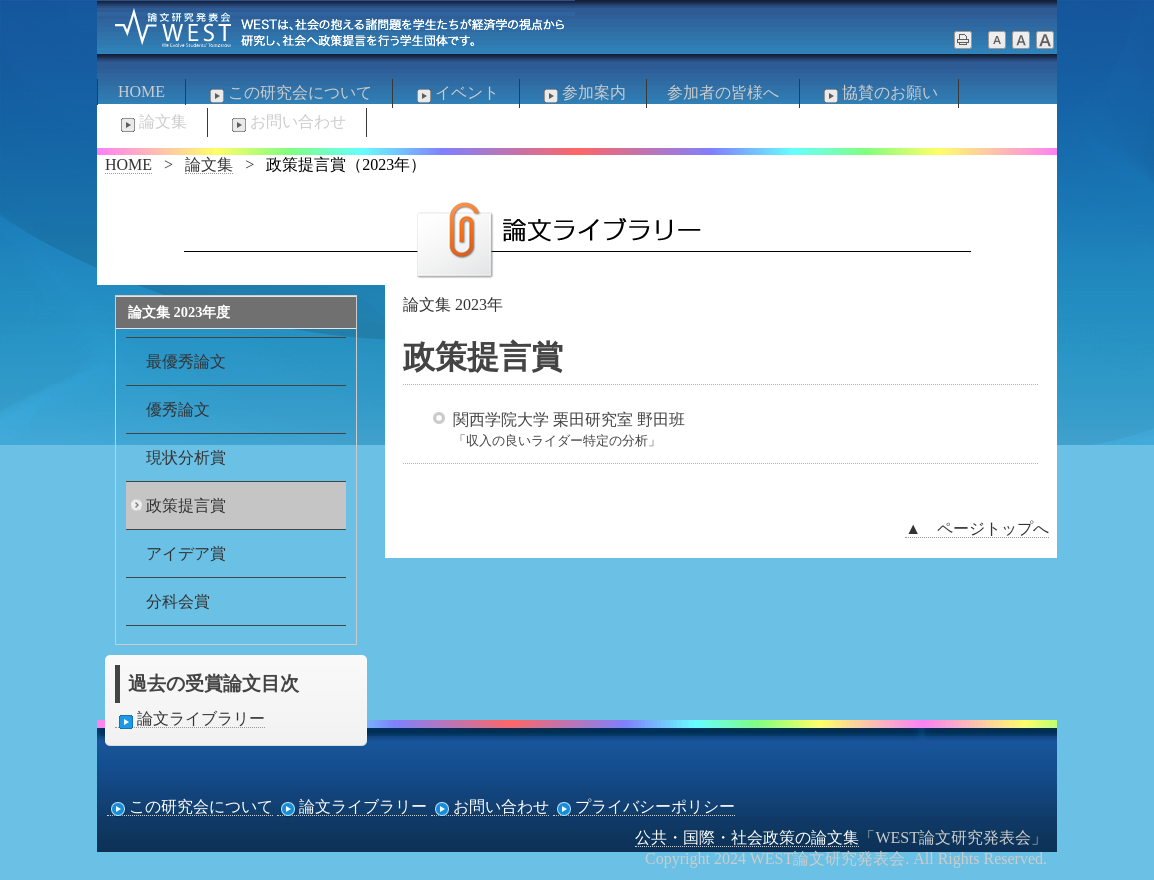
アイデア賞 (186, 553)
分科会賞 (178, 601)
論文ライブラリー (190, 719)
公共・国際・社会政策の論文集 (747, 837)
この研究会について (289, 94)
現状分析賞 (186, 457)
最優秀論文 (186, 361)
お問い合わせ (287, 123)
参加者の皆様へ (723, 92)
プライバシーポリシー (644, 807)
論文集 (152, 123)
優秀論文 (178, 409)
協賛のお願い (879, 94)
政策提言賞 (186, 505)
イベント (456, 94)
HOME (141, 91)
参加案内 (583, 94)
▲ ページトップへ (977, 528)
